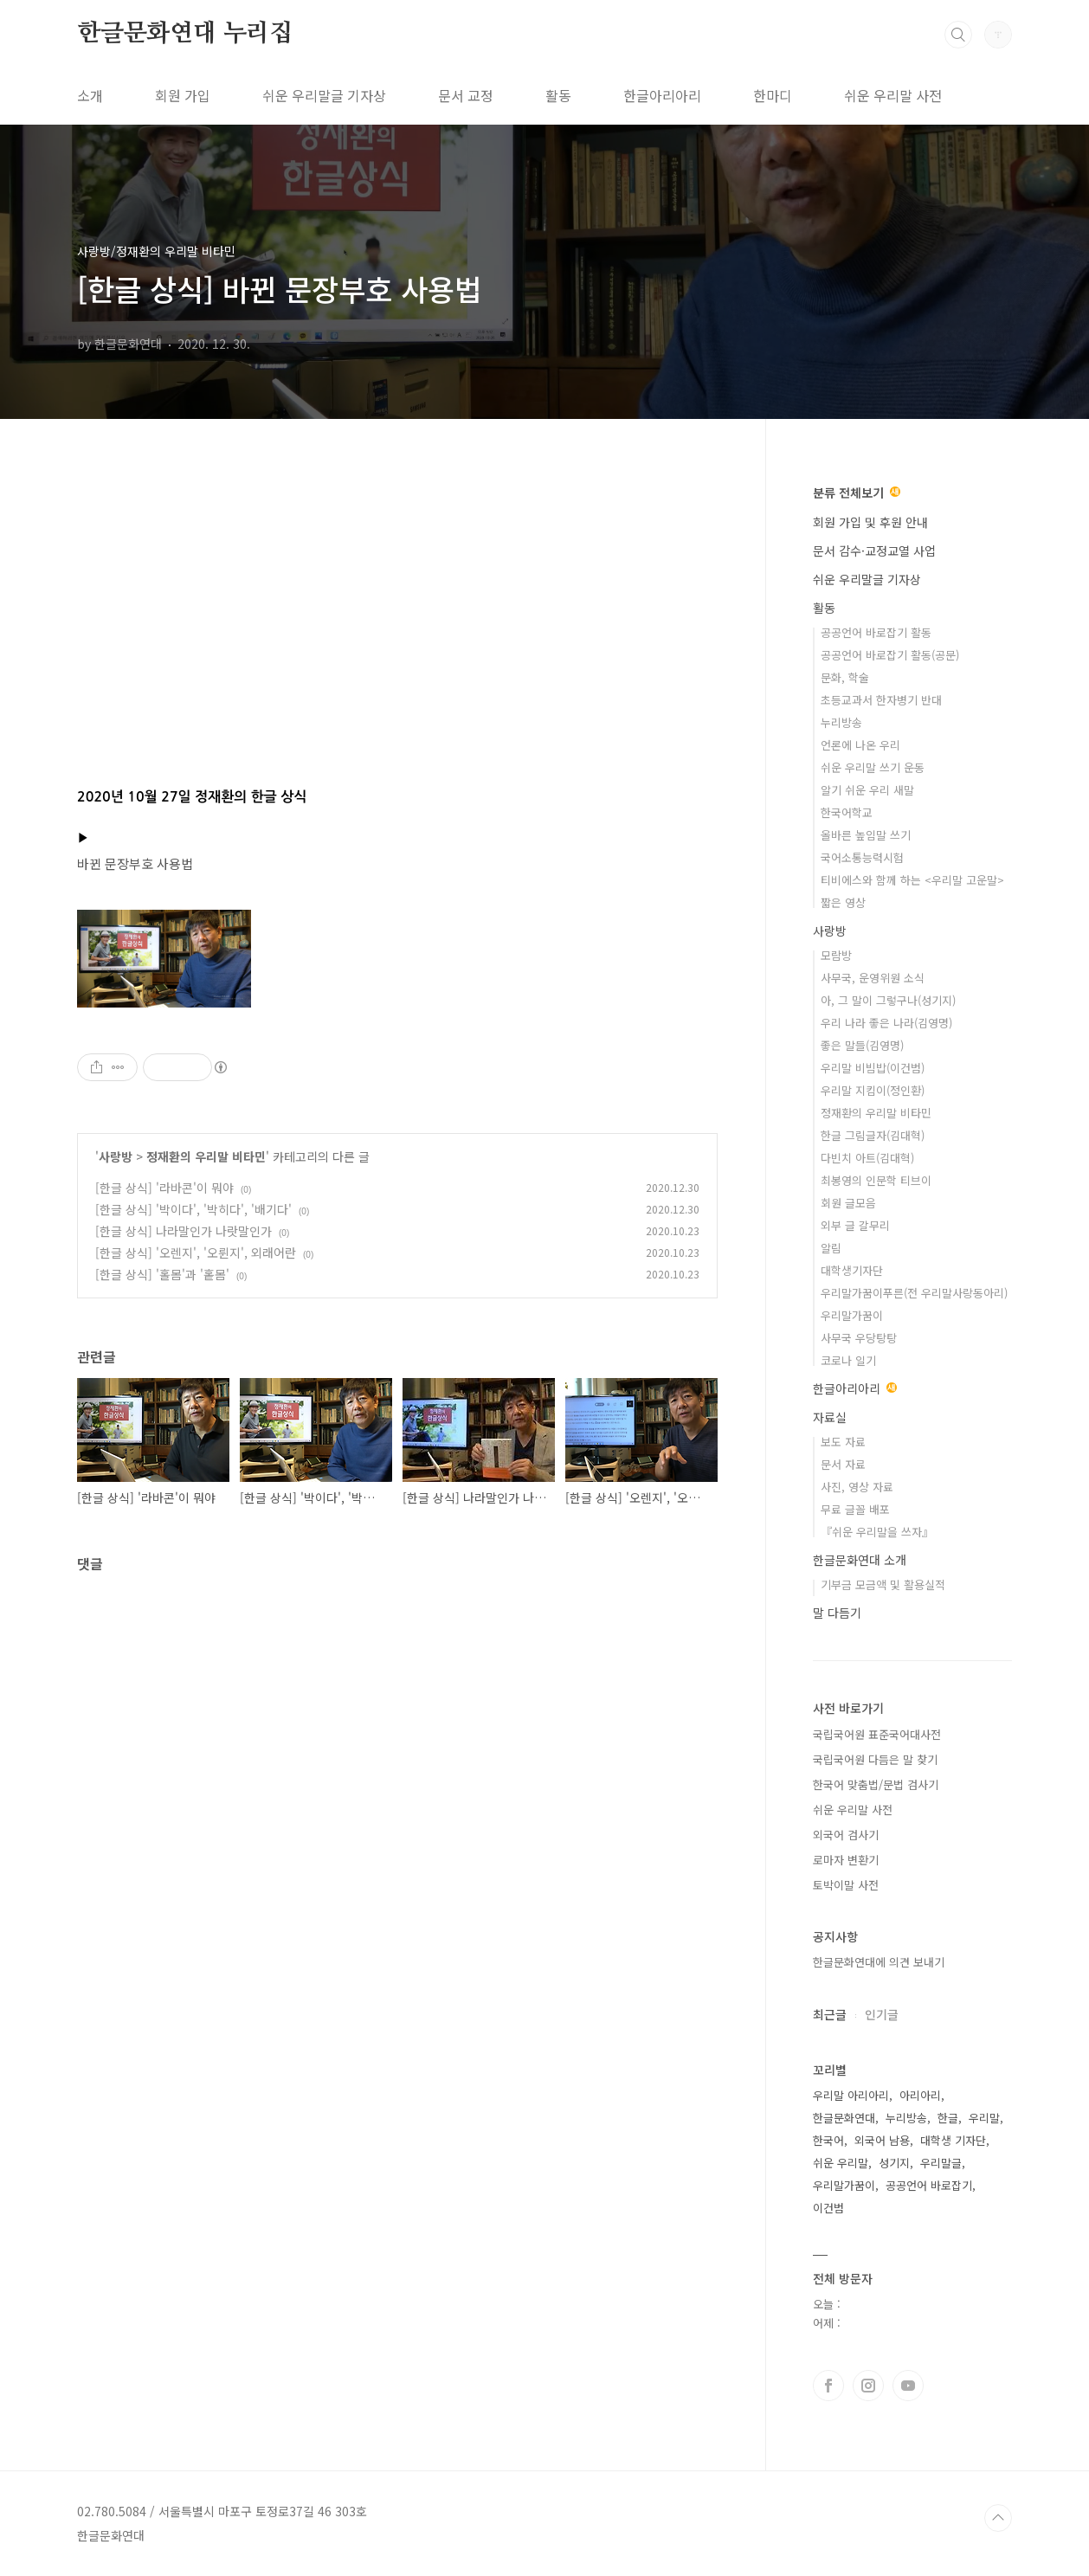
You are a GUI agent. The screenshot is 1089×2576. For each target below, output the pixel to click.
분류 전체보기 (856, 492)
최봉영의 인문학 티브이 (876, 1180)
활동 (558, 95)
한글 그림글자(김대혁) (873, 1135)
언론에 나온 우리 (860, 745)
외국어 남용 (882, 2140)
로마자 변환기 (846, 1860)
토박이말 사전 (846, 1885)
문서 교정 (465, 95)
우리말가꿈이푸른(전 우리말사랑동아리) (914, 1293)
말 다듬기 (837, 1612)
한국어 (828, 2140)
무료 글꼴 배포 (855, 1509)
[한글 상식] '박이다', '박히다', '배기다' (193, 1209)
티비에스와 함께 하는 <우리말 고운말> (912, 880)
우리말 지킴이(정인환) (873, 1090)
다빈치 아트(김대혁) (867, 1158)
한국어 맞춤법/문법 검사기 (875, 1784)
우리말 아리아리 (851, 2095)
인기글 (882, 2014)
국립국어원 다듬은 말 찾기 (875, 1759)
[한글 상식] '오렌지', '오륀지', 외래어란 (195, 1252)
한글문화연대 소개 (859, 1559)
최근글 (830, 2014)
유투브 (908, 2385)
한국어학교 (847, 812)
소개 (90, 95)
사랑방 (115, 1156)
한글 (948, 2117)
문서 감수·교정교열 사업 (874, 550)
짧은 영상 (843, 902)
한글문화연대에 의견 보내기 (878, 1962)
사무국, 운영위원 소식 (873, 977)
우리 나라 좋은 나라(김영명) (886, 1022)
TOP (998, 2518)
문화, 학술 (845, 677)
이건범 (828, 2207)
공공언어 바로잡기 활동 (876, 632)
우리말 (984, 2117)
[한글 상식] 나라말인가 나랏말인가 (183, 1231)
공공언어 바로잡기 (929, 2185)
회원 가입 (182, 95)
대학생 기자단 (953, 2140)
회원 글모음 (848, 1203)
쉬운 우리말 (840, 2162)
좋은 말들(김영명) (862, 1045)
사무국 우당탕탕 (859, 1338)
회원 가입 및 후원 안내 (870, 522)
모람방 (836, 955)
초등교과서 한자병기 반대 (881, 700)
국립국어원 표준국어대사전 (877, 1734)
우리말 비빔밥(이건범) (873, 1067)
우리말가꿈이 (852, 1315)
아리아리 (920, 2095)
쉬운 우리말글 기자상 (324, 95)
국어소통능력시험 (862, 857)
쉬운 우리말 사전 (893, 95)
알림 (831, 1248)
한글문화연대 (844, 2117)
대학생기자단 (852, 1270)
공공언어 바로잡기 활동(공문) (890, 655)
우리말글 (941, 2162)
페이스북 (828, 2385)
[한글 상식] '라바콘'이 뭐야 (164, 1187)
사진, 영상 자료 (857, 1486)
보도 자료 (843, 1441)
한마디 (772, 95)
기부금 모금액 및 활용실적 (883, 1584)
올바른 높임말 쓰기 (866, 835)
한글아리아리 (662, 95)
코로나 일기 (848, 1360)
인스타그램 (868, 2385)
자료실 (830, 1417)
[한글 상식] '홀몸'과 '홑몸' (162, 1274)
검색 (958, 35)
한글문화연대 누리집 (185, 34)
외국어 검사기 (846, 1834)
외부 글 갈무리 (855, 1225)
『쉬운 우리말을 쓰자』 (877, 1531)
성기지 (894, 2162)
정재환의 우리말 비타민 (206, 1156)
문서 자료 (843, 1464)
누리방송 (841, 722)
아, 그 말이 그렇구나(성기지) (888, 1000)
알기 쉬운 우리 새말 (867, 790)
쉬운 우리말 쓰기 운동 (873, 767)
